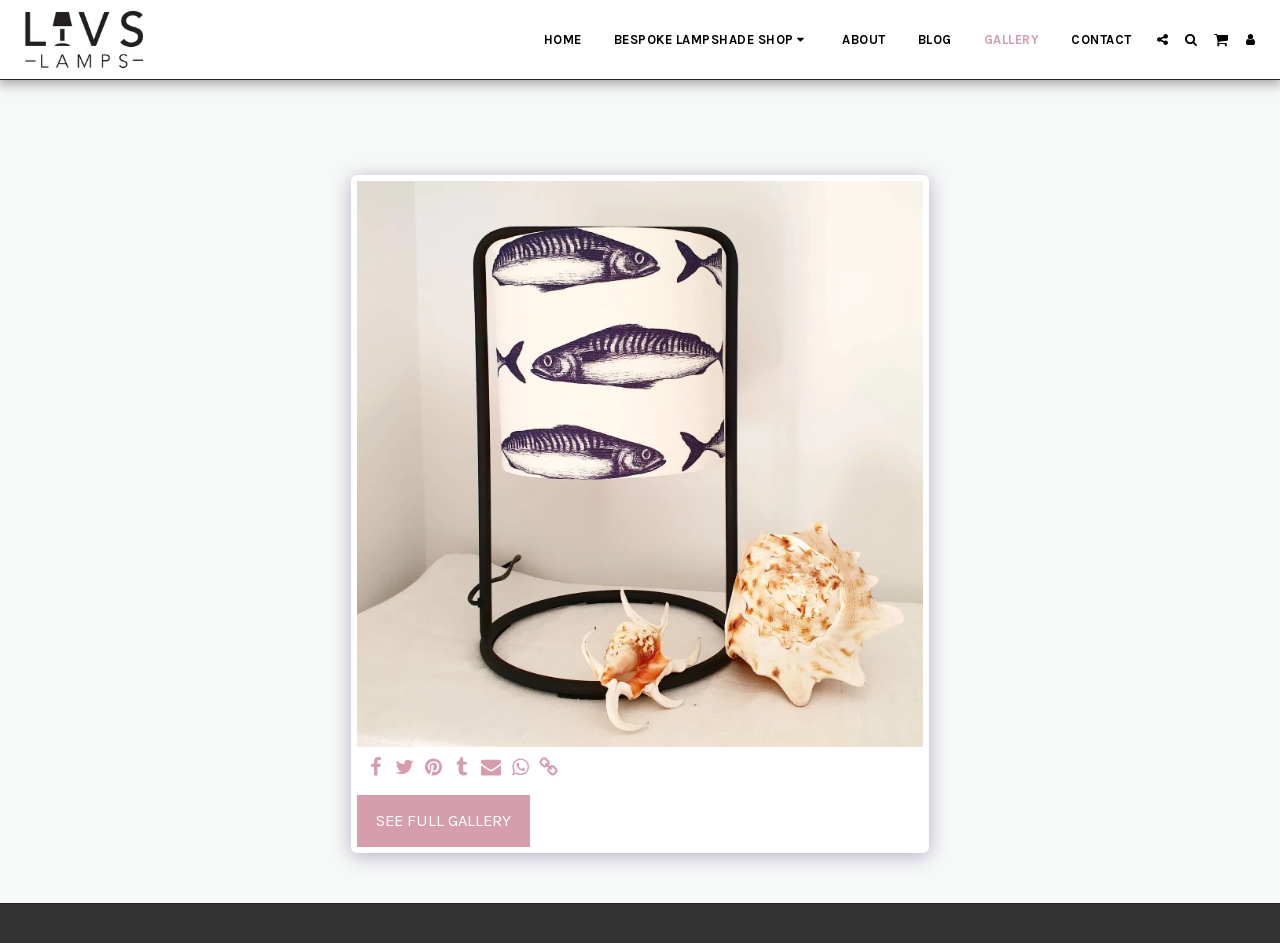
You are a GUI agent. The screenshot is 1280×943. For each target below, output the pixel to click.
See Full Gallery (443, 820)
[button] (1162, 39)
